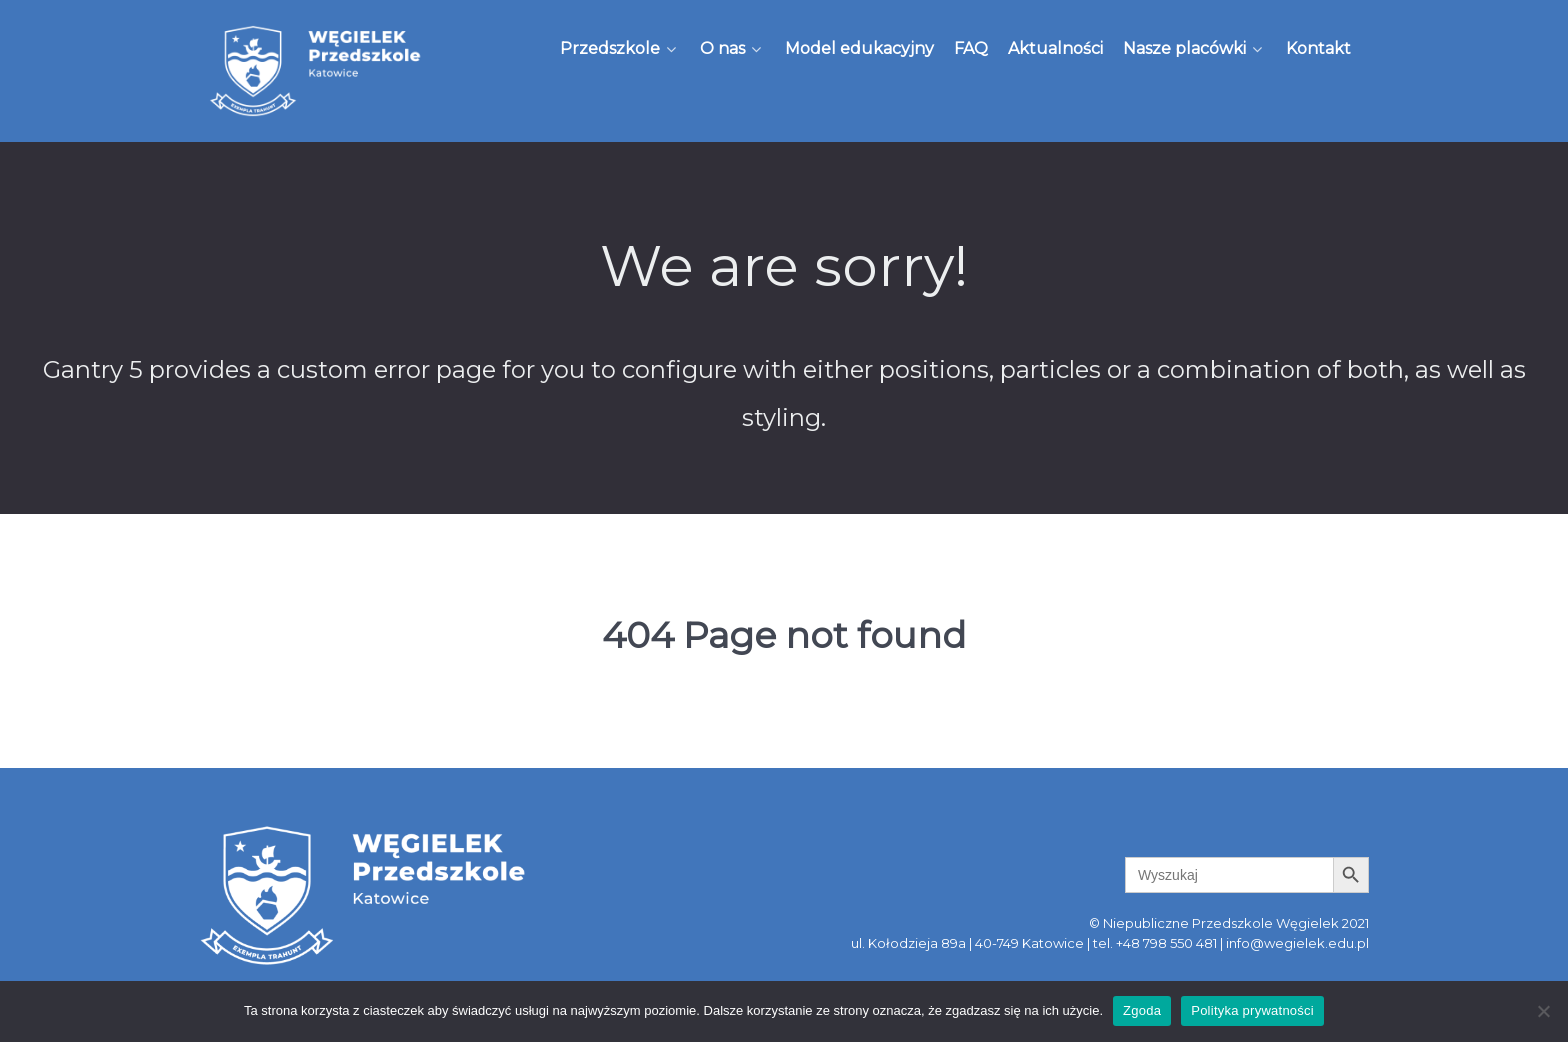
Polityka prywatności (1252, 1010)
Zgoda (1142, 1010)
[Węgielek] (316, 71)
